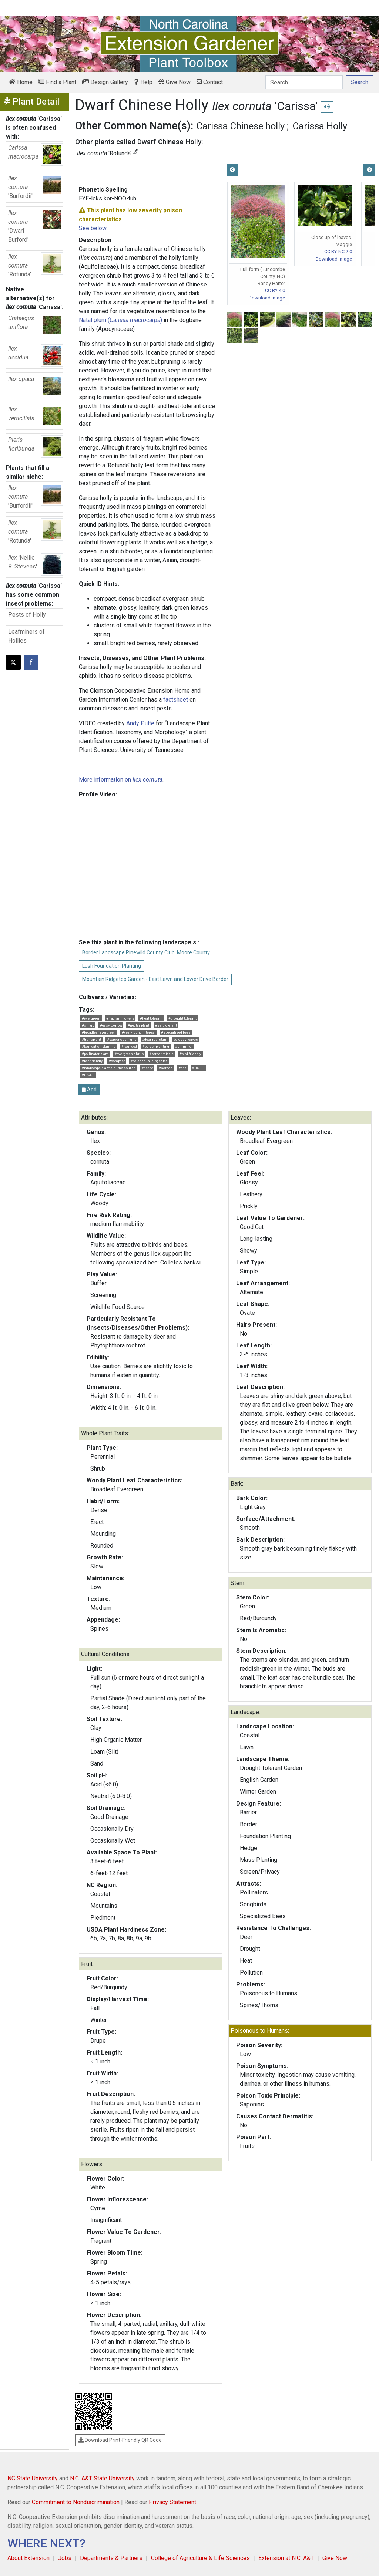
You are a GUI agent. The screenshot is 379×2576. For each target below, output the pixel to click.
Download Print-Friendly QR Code (120, 2440)
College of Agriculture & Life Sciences (200, 2558)
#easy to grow (111, 1025)
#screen (165, 1068)
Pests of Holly (27, 614)
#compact (117, 1061)
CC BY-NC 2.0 (338, 251)
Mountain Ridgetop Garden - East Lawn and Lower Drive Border (155, 979)
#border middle (161, 1054)
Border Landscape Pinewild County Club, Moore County (146, 952)
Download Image (267, 298)
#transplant (91, 1039)
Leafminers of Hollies (26, 636)
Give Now (174, 82)
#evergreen (91, 1018)
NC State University (32, 2478)
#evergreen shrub (129, 1054)
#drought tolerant (182, 1018)
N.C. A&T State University (102, 2478)
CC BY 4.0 (275, 290)
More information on (120, 779)
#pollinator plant (95, 1054)
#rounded (129, 1046)
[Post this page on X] (13, 662)
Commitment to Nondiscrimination (76, 2502)
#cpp (182, 1068)
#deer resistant (154, 1039)
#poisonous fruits (122, 1039)
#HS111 (198, 1068)
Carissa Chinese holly (241, 126)
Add (89, 1090)
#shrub (88, 1025)
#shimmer (184, 1046)
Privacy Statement (172, 2502)
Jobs (64, 2558)
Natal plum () (120, 320)
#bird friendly (190, 1054)
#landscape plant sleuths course (108, 1068)
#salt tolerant (166, 1025)
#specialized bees (176, 1032)
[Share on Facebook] (31, 662)
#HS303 (88, 1075)
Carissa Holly (320, 126)
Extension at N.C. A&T (286, 2558)
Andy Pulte (140, 723)
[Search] (304, 82)
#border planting (155, 1046)
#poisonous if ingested (149, 1061)
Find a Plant (57, 82)
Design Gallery (105, 82)
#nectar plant (138, 1025)
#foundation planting (98, 1046)
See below (93, 228)
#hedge (147, 1068)
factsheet (175, 699)
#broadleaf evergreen (99, 1032)
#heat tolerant (151, 1018)
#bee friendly (92, 1061)
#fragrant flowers (120, 1018)
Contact (210, 82)
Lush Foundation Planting (111, 966)
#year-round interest (138, 1032)
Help (143, 82)
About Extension (28, 2558)
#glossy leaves (185, 1039)
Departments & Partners (111, 2558)
